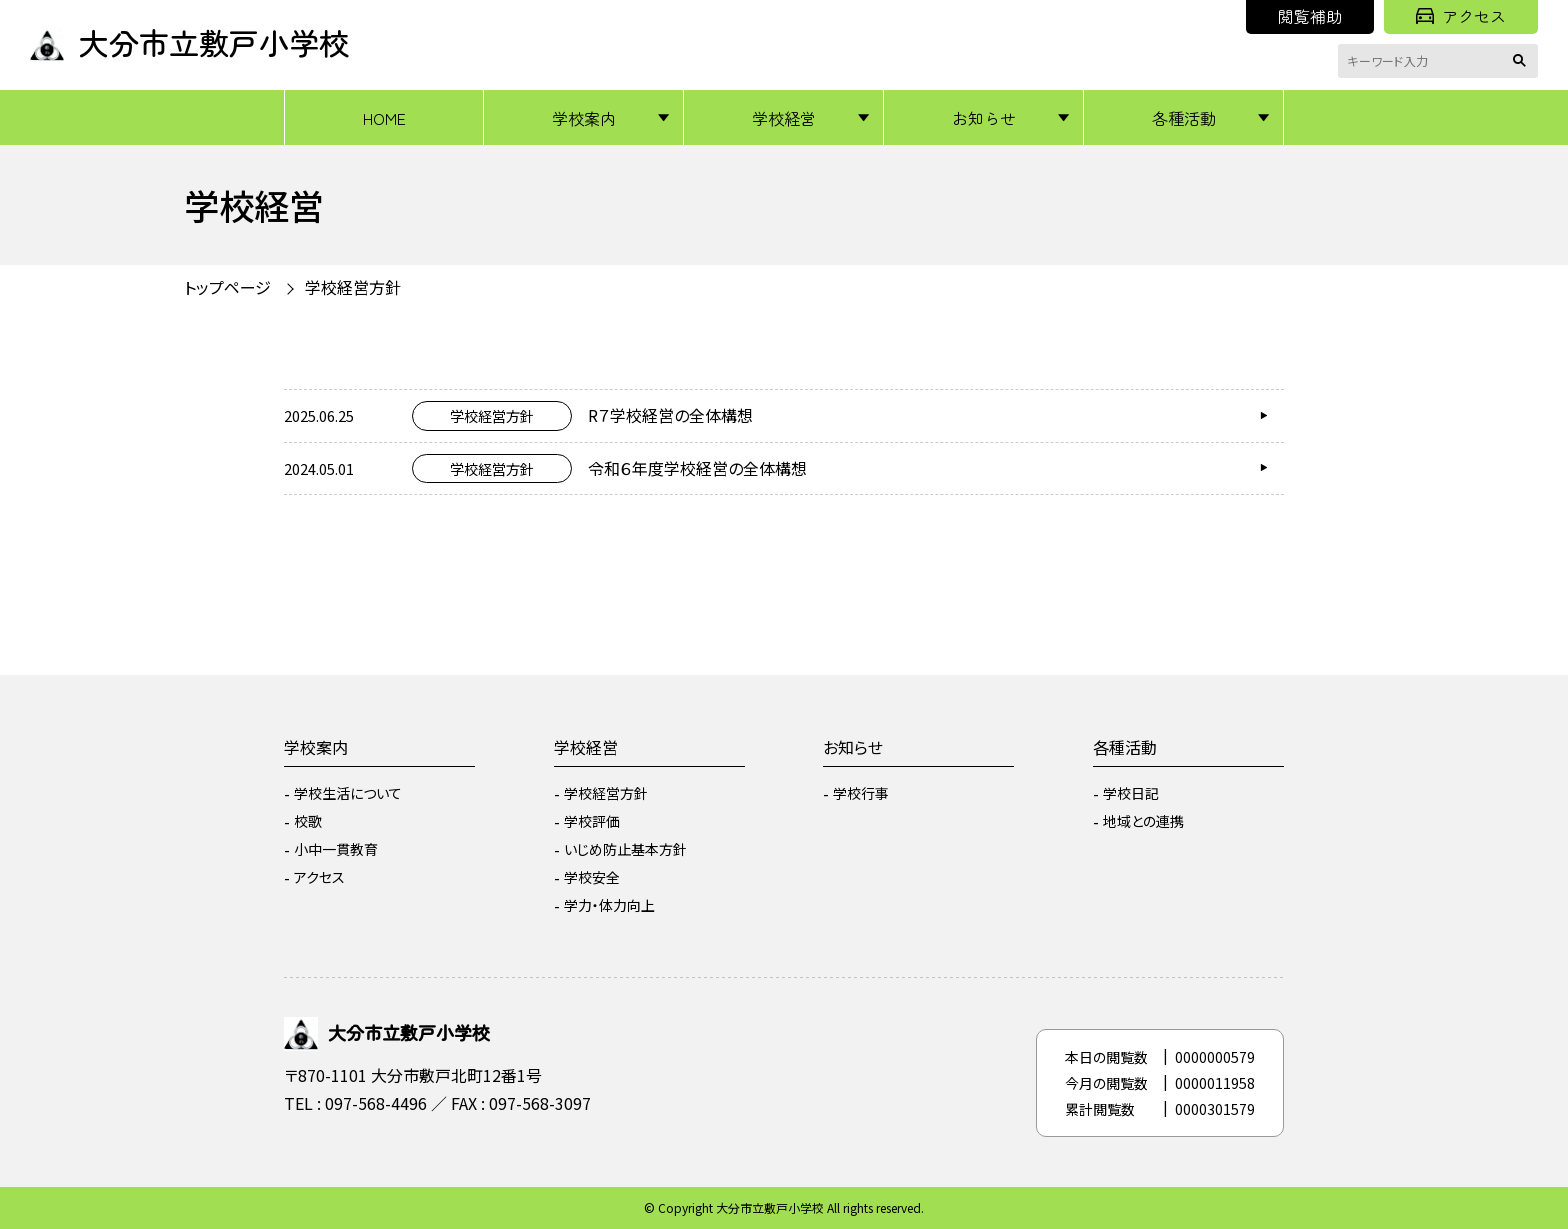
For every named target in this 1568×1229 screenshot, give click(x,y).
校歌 (308, 821)
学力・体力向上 (609, 905)
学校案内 (584, 118)
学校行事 (861, 793)
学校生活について (348, 793)
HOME (384, 118)
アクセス (1461, 16)
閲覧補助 (1310, 16)
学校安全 (592, 877)
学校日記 (1131, 793)
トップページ (227, 287)
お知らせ (984, 118)
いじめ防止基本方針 (625, 849)
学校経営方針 (353, 287)
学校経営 (784, 118)
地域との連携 (1143, 821)
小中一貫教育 (336, 849)
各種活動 (1184, 118)
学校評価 (592, 821)
